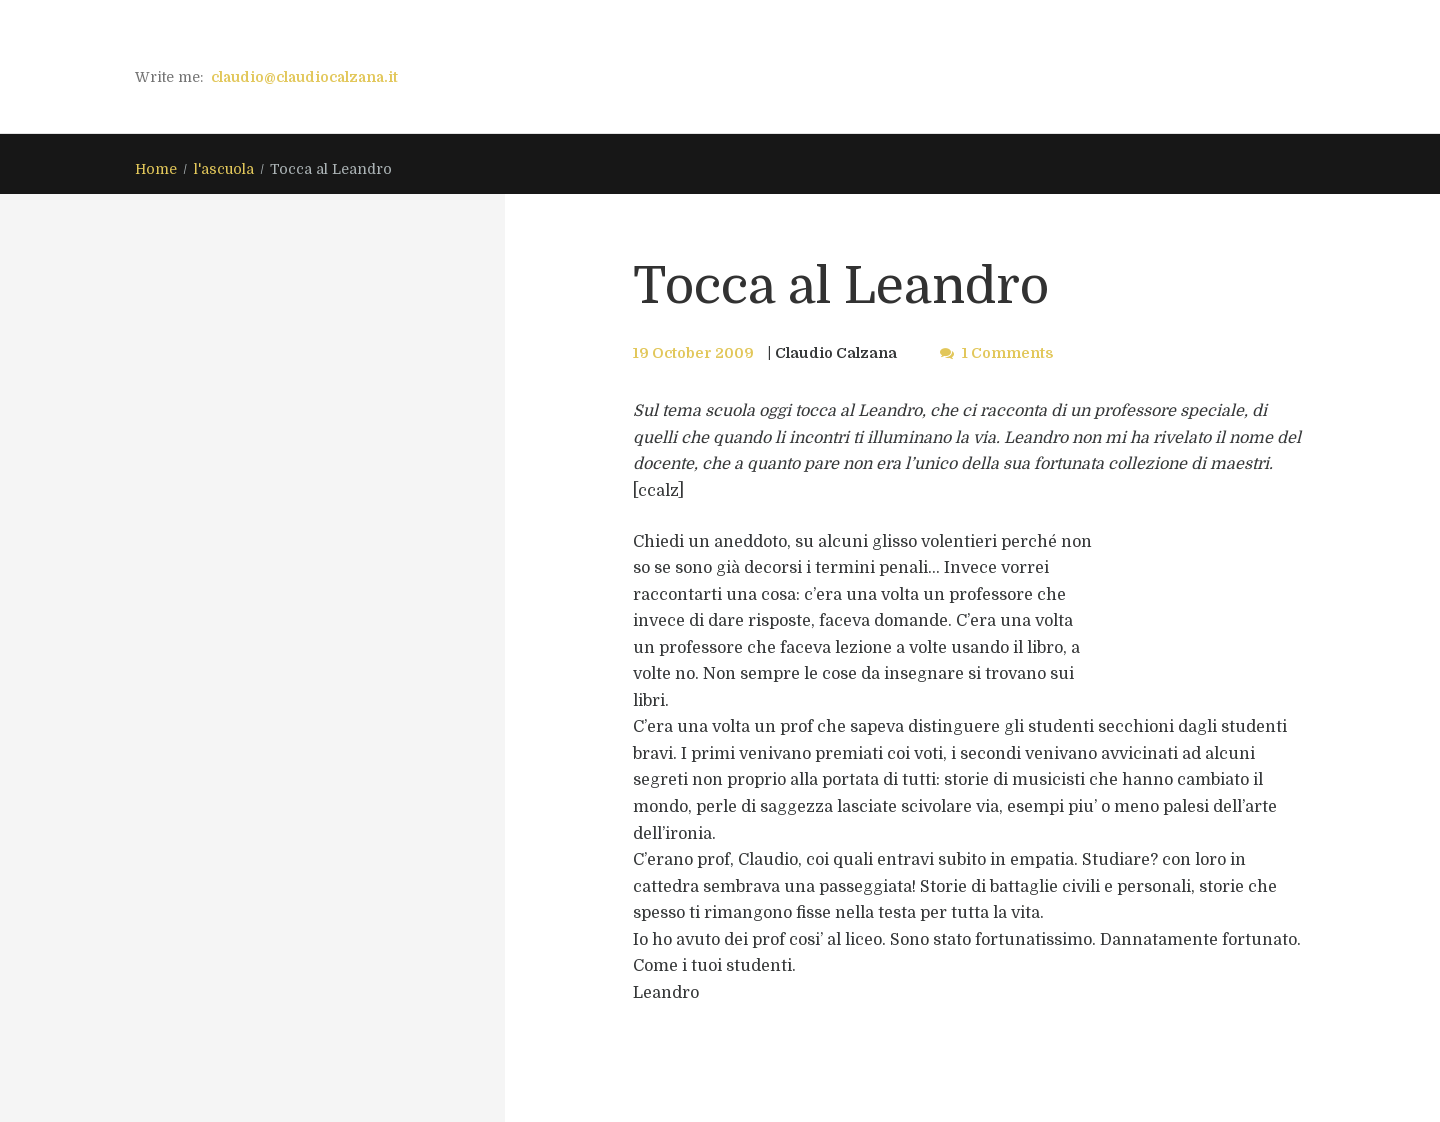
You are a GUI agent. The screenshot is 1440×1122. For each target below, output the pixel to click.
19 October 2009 (693, 353)
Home (156, 169)
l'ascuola (224, 169)
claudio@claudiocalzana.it (304, 77)
